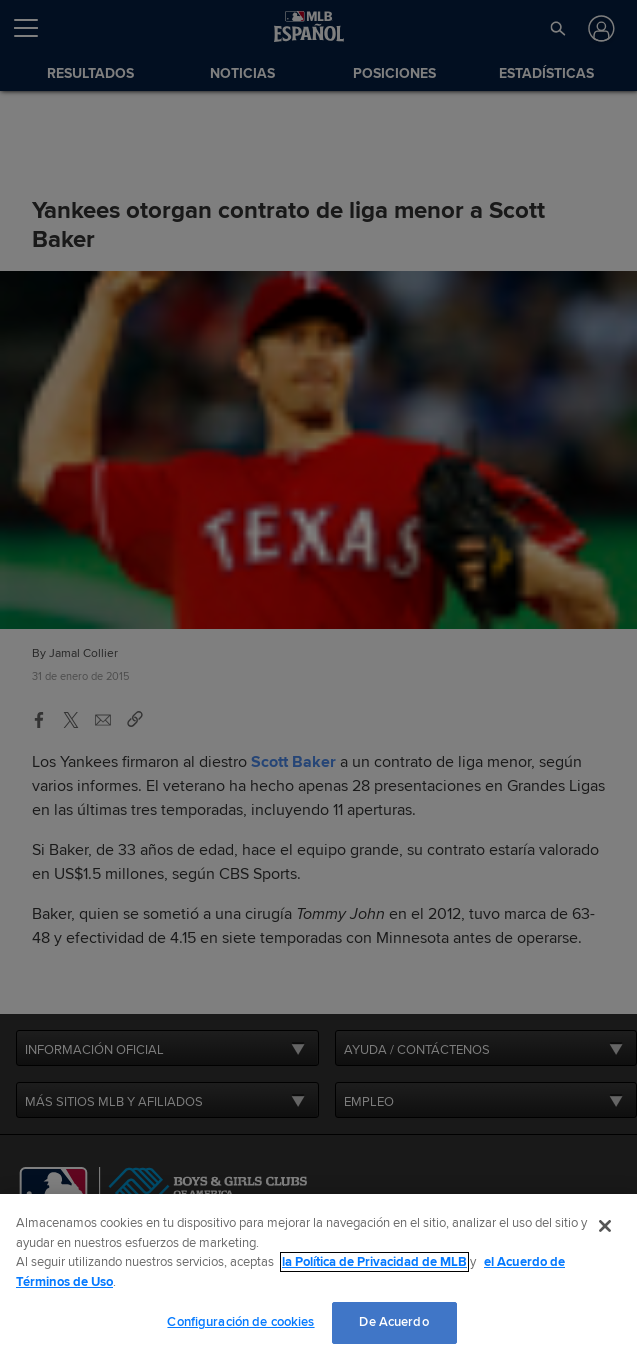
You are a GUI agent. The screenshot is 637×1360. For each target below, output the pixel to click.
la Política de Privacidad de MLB (374, 1262)
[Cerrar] (605, 1226)
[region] (318, 1277)
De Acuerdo (393, 1322)
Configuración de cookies (240, 1322)
